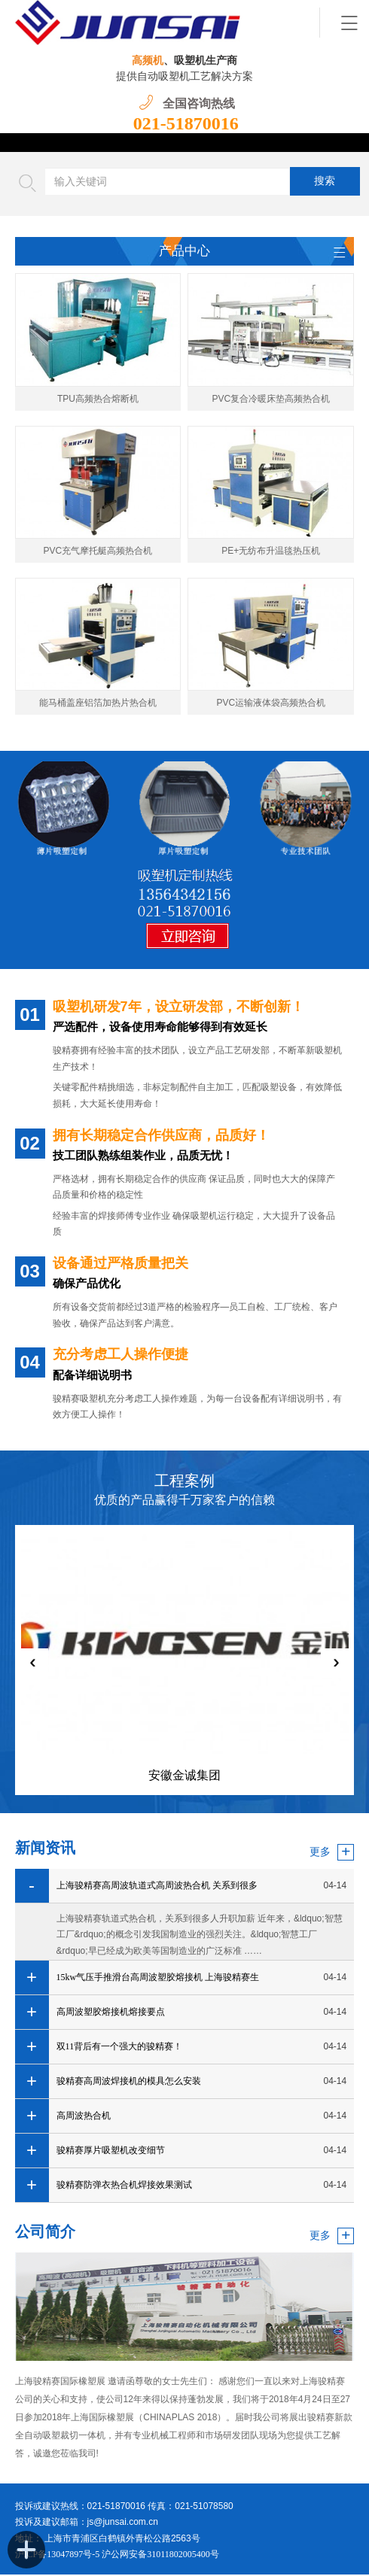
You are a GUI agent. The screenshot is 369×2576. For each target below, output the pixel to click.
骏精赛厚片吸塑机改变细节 (110, 2151)
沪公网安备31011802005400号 (160, 2555)
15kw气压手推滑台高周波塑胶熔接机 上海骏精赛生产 (158, 1984)
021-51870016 (186, 123)
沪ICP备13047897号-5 (58, 2555)
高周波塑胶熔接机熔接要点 (110, 2012)
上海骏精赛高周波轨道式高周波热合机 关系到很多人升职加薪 (157, 1892)
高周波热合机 (83, 2116)
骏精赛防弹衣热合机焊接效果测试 (124, 2185)
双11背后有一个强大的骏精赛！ (119, 2047)
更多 (320, 1852)
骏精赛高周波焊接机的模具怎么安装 (128, 2081)
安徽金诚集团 (184, 1776)
